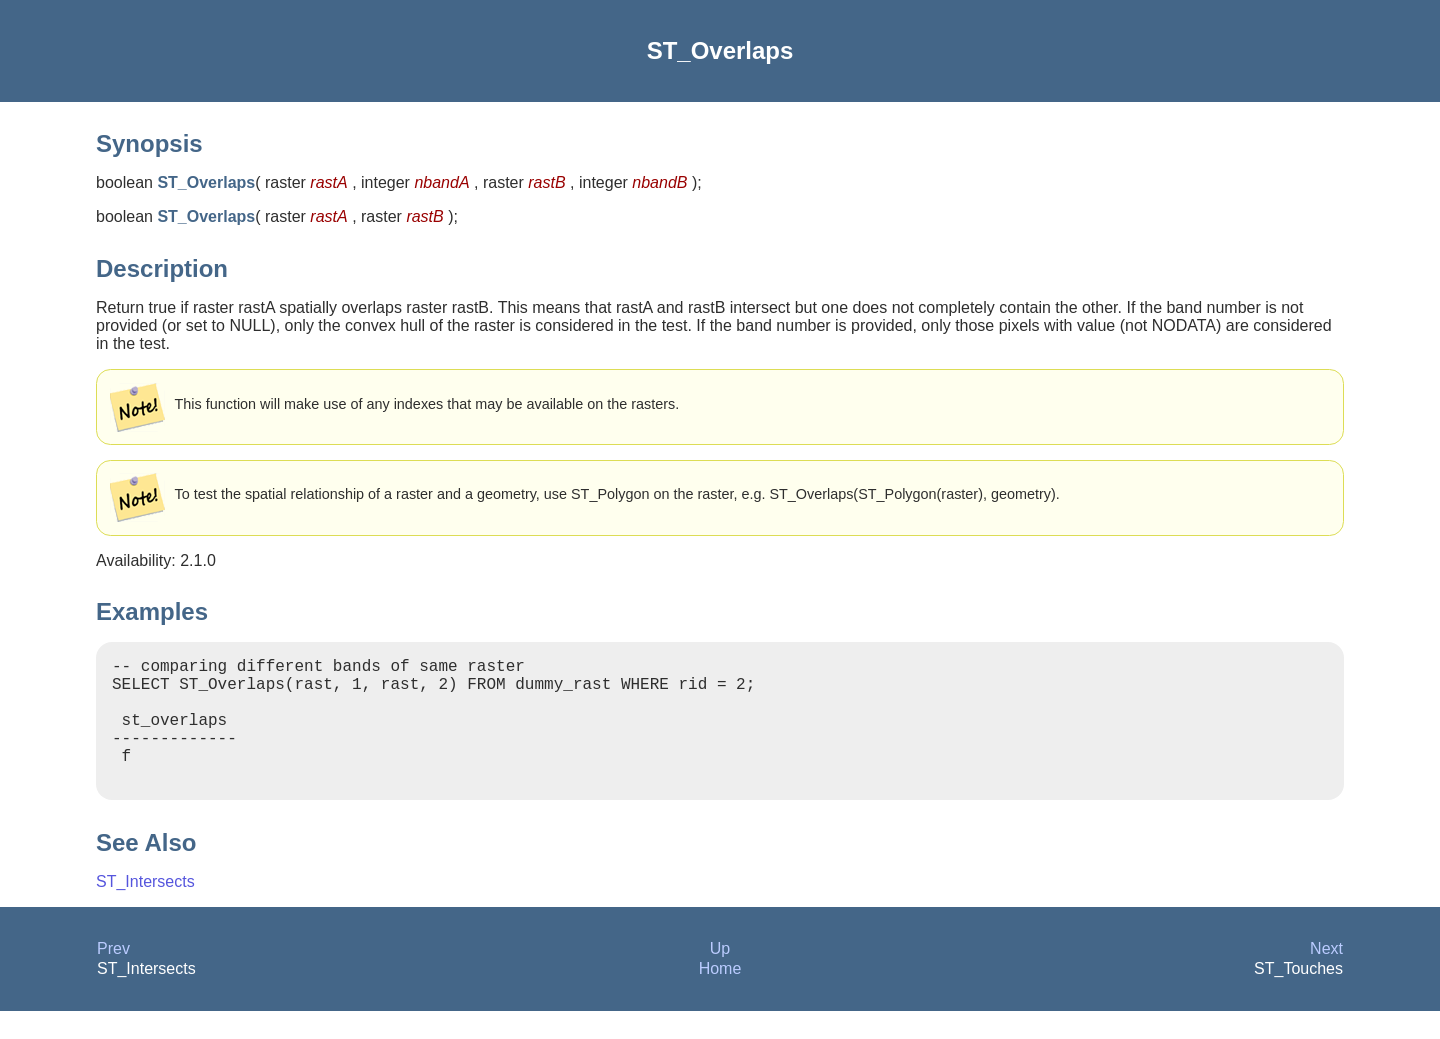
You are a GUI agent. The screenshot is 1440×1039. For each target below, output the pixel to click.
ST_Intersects (145, 909)
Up (720, 976)
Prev (113, 976)
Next (1326, 976)
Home (720, 996)
